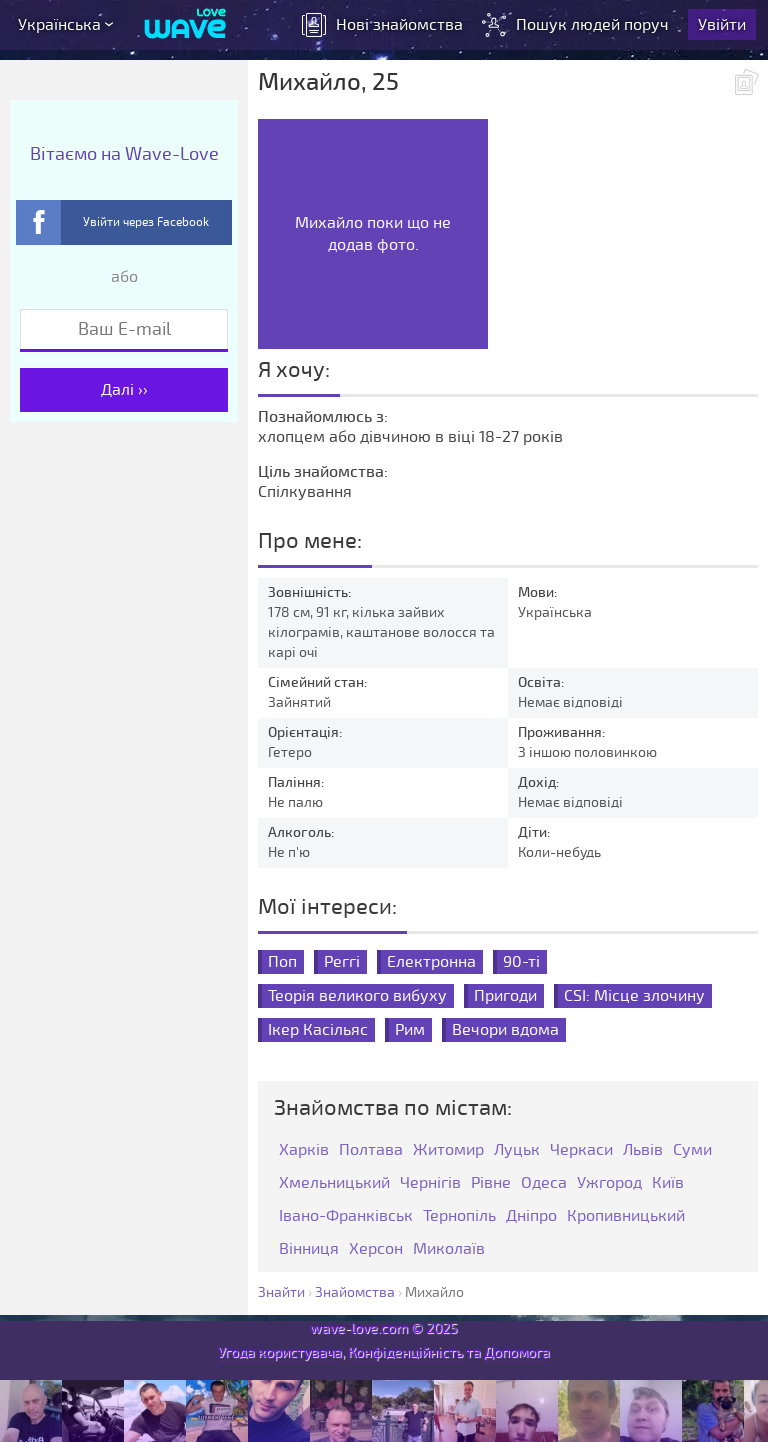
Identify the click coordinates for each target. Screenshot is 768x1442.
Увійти (722, 25)
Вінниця (309, 1249)
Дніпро (531, 1216)
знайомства (382, 25)
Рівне (491, 1183)
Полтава (371, 1150)
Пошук (577, 25)
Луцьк (517, 1150)
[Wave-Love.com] (185, 25)
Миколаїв (449, 1249)
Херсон (376, 1249)
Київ (668, 1183)
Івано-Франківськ (346, 1216)
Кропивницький (626, 1216)
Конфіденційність (405, 1352)
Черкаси (581, 1150)
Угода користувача (280, 1352)
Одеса (544, 1183)
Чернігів (430, 1183)
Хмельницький (334, 1183)
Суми (692, 1150)
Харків (304, 1150)
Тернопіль (459, 1216)
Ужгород (609, 1183)
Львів (643, 1150)
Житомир (448, 1150)
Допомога (517, 1352)
